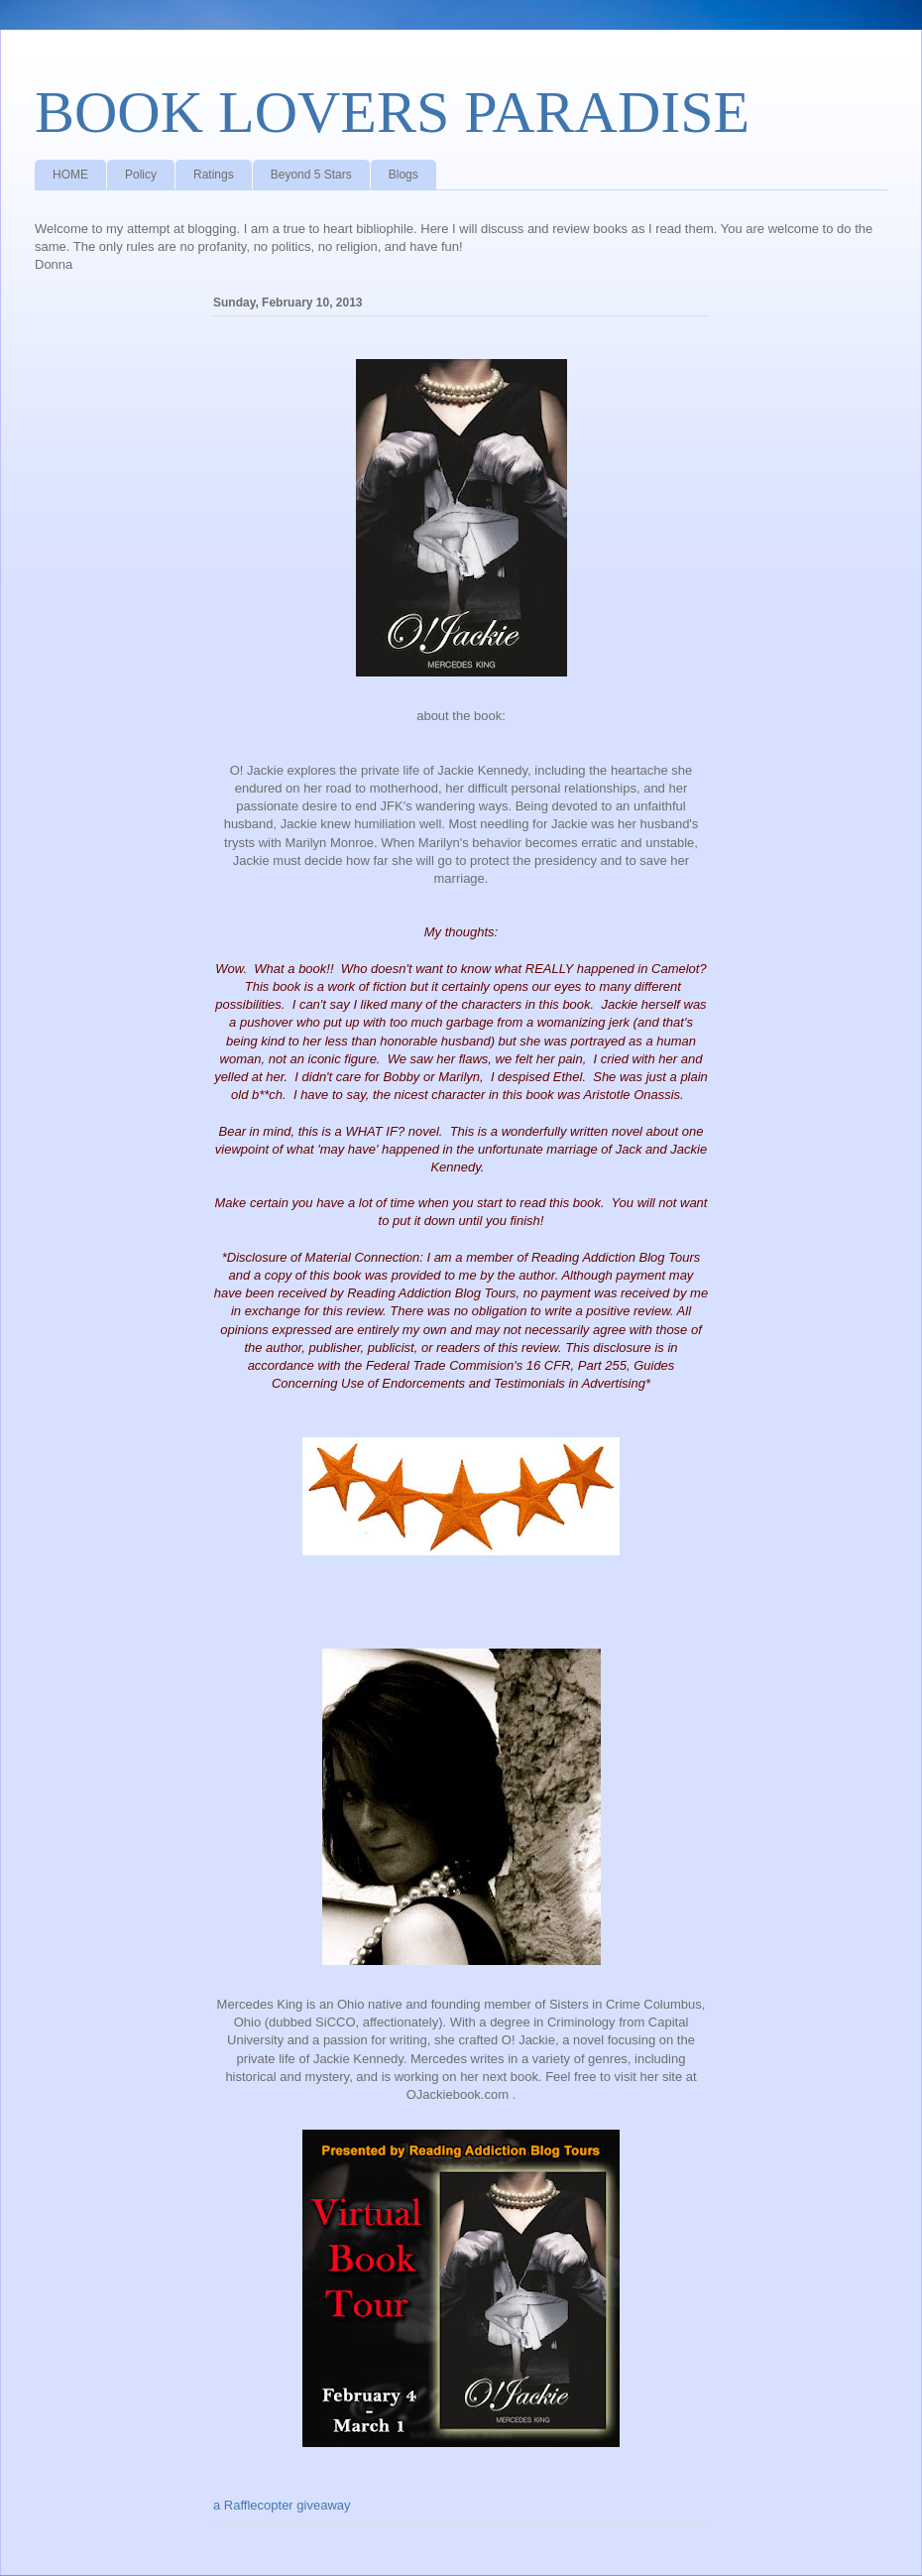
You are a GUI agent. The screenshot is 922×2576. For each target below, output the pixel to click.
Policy (141, 175)
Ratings (213, 175)
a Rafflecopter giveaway (282, 2505)
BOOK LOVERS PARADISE (392, 112)
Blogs (403, 175)
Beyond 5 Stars (311, 175)
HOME (70, 175)
